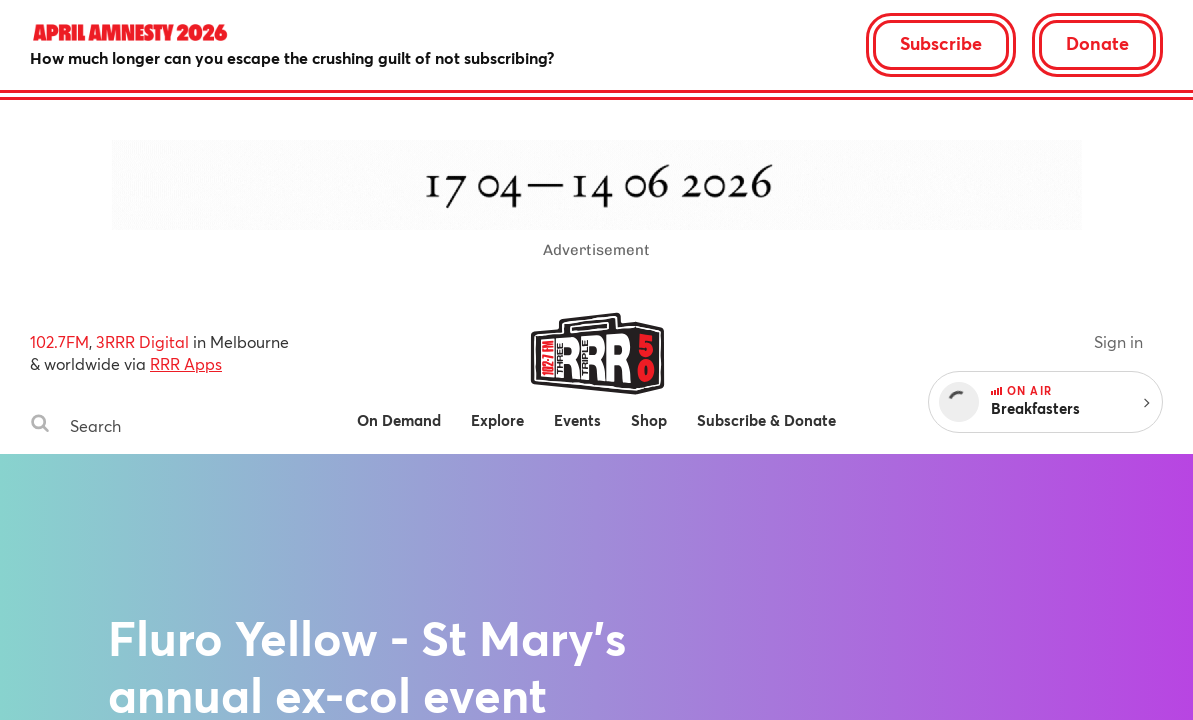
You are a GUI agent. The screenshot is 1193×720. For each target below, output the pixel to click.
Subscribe (941, 43)
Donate (1097, 43)
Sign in (1118, 341)
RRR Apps (186, 363)
